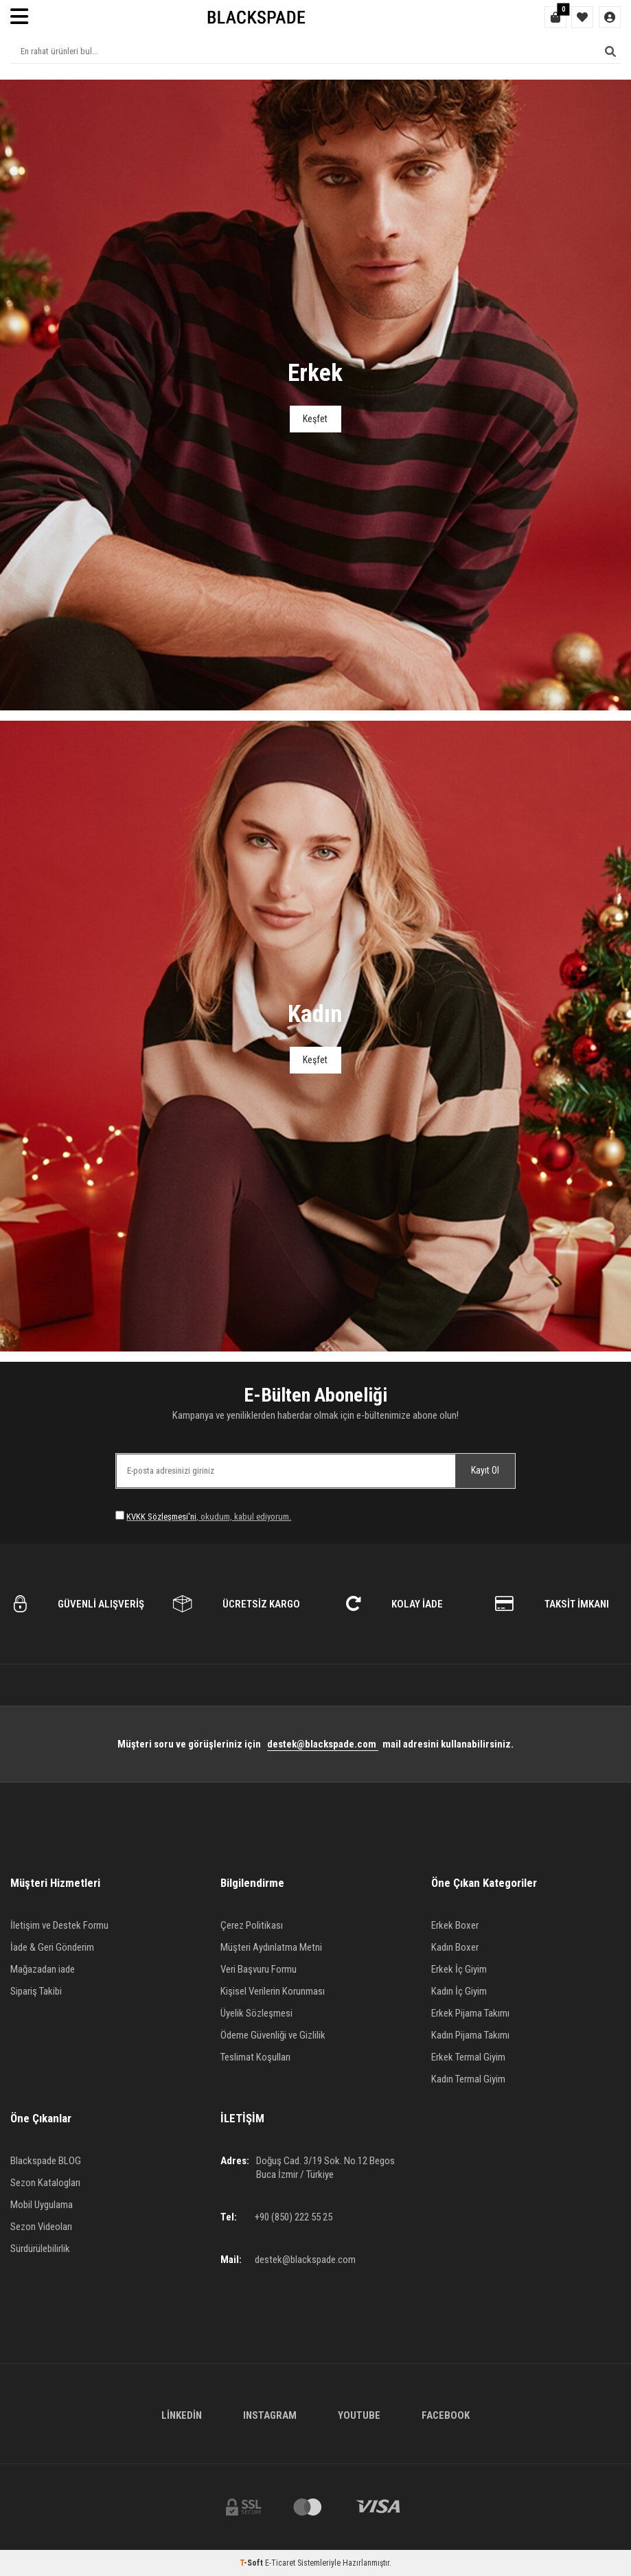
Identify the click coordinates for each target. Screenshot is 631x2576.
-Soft (252, 2563)
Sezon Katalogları (45, 2183)
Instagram (270, 2415)
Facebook (446, 2415)
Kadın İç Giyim (459, 1991)
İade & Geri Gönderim (52, 1947)
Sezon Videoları (41, 2226)
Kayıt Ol (485, 1470)
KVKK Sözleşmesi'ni (161, 1516)
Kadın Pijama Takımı (470, 2035)
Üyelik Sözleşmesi (256, 2013)
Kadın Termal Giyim (468, 2079)
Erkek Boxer (455, 1925)
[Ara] (610, 51)
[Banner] (315, 395)
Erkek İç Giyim (459, 1969)
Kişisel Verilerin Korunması (272, 1991)
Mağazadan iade (42, 1969)
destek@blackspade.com (322, 1744)
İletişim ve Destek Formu (59, 1925)
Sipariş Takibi (36, 1991)
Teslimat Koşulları (255, 2057)
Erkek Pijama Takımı (470, 2013)
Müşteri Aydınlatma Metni (271, 1947)
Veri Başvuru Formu (258, 1969)
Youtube (359, 2415)
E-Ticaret (280, 2563)
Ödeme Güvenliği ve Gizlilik (272, 2035)
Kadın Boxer (455, 1947)
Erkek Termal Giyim (468, 2057)
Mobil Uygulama (41, 2204)
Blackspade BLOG (45, 2161)
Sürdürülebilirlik (40, 2248)
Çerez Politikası (251, 1925)
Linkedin (181, 2415)
